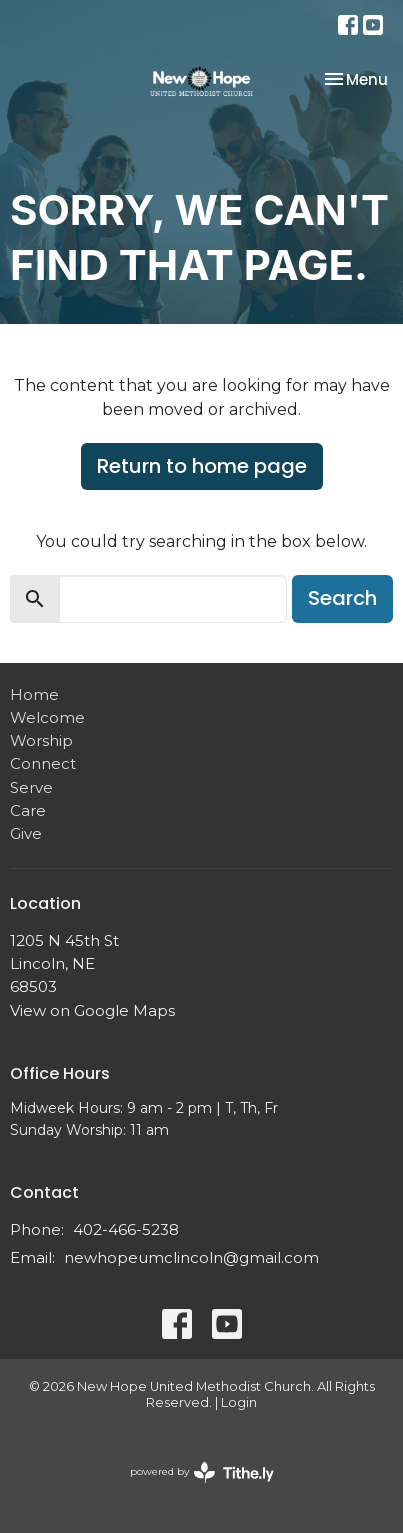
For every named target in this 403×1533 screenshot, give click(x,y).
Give (26, 833)
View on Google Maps (92, 1010)
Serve (31, 787)
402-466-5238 (126, 1229)
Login (239, 1402)
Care (28, 810)
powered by (202, 1472)
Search (342, 598)
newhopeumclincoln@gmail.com (191, 1257)
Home (34, 694)
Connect (43, 763)
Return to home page (202, 466)
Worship (41, 740)
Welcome (47, 717)
